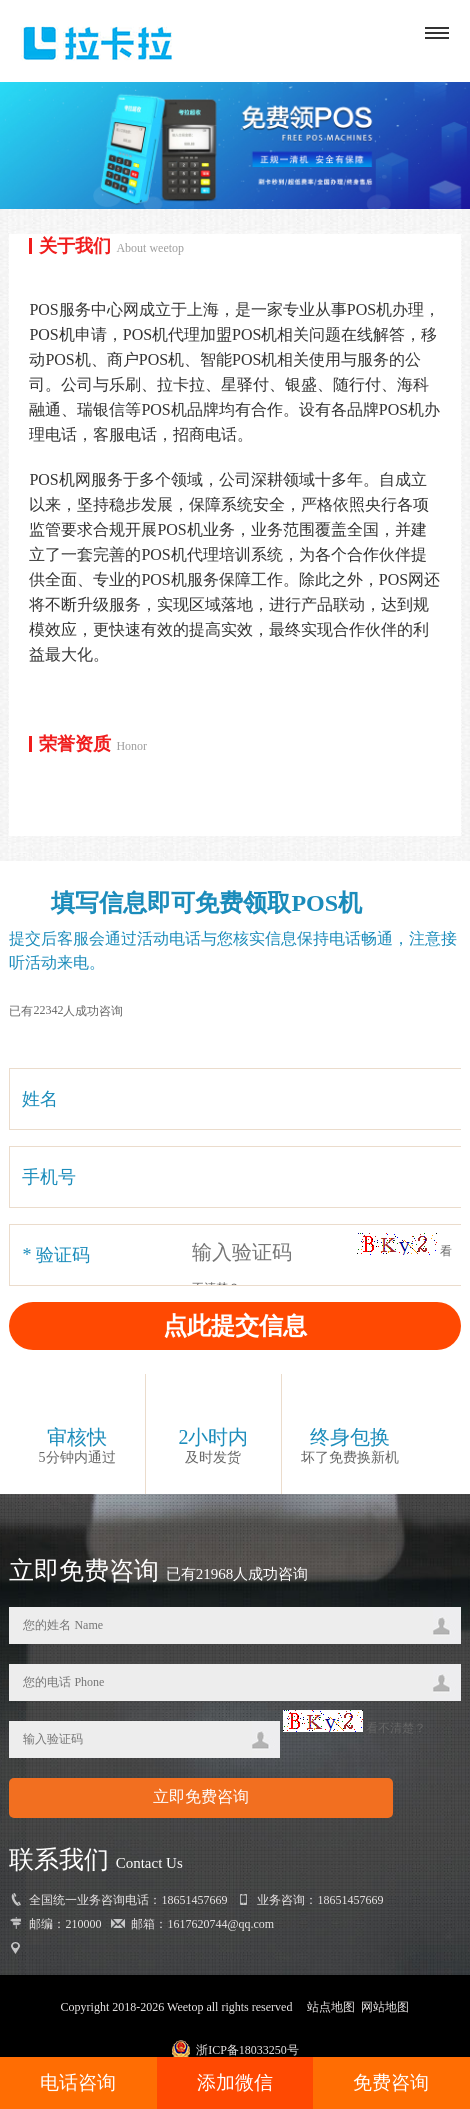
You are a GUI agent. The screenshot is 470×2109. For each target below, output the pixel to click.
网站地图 (385, 2007)
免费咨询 (391, 2082)
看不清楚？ (354, 1728)
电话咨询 (78, 2082)
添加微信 (235, 2082)
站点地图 (331, 2007)
